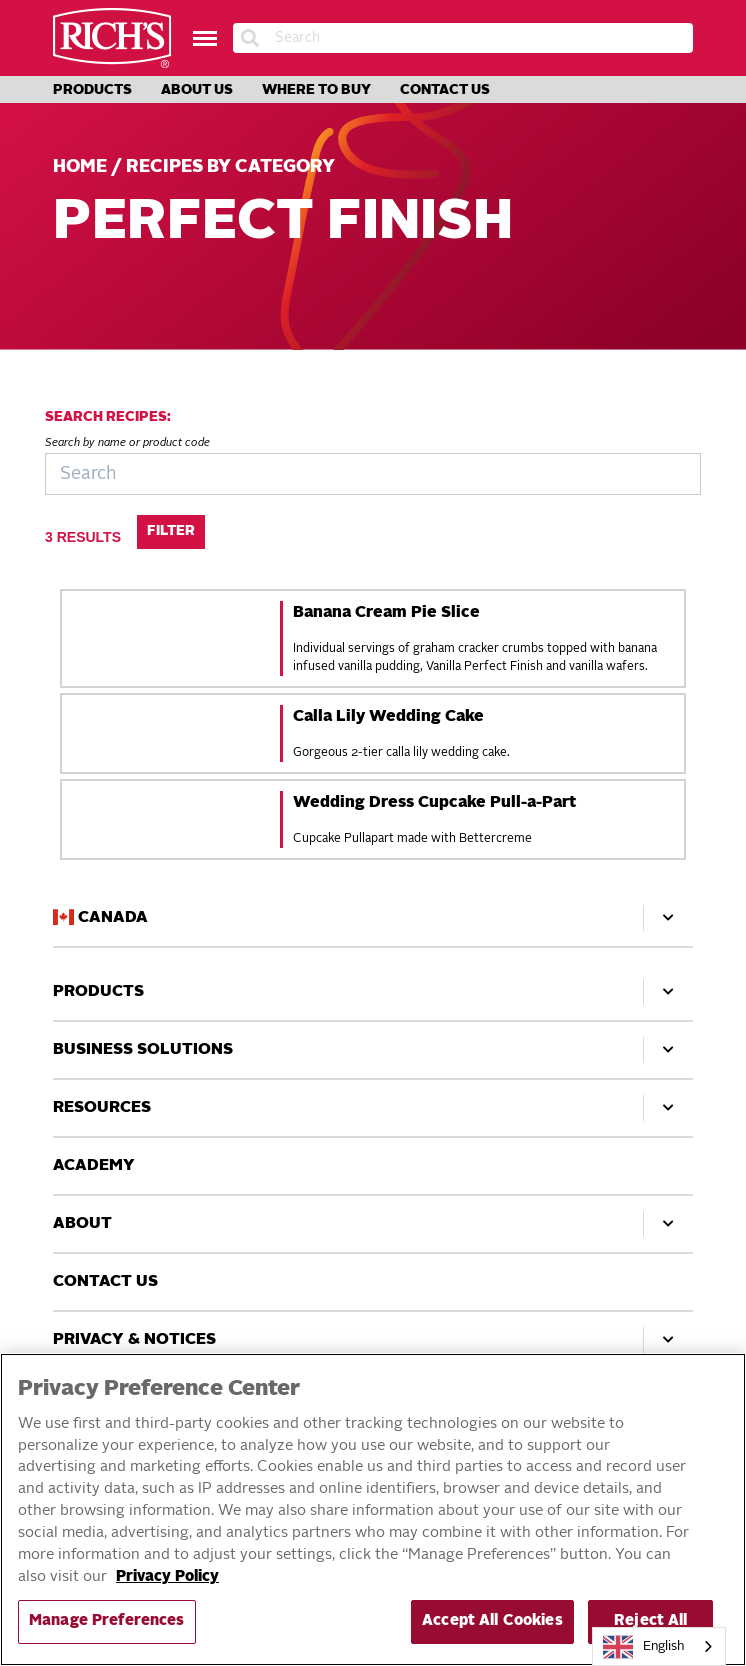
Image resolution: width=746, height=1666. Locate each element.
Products (92, 90)
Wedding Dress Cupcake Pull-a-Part (434, 803)
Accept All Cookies (492, 1621)
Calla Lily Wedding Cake (388, 717)
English (644, 1647)
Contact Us (445, 90)
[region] (373, 1509)
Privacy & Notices (373, 1340)
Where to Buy (316, 90)
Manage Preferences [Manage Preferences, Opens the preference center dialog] (107, 1621)
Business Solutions (373, 1050)
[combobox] (659, 1646)
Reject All (650, 1621)
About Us (197, 90)
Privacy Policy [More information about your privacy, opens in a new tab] (167, 1577)
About (373, 1224)
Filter (171, 531)
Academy (94, 1166)
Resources (373, 1108)
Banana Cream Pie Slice (386, 613)
